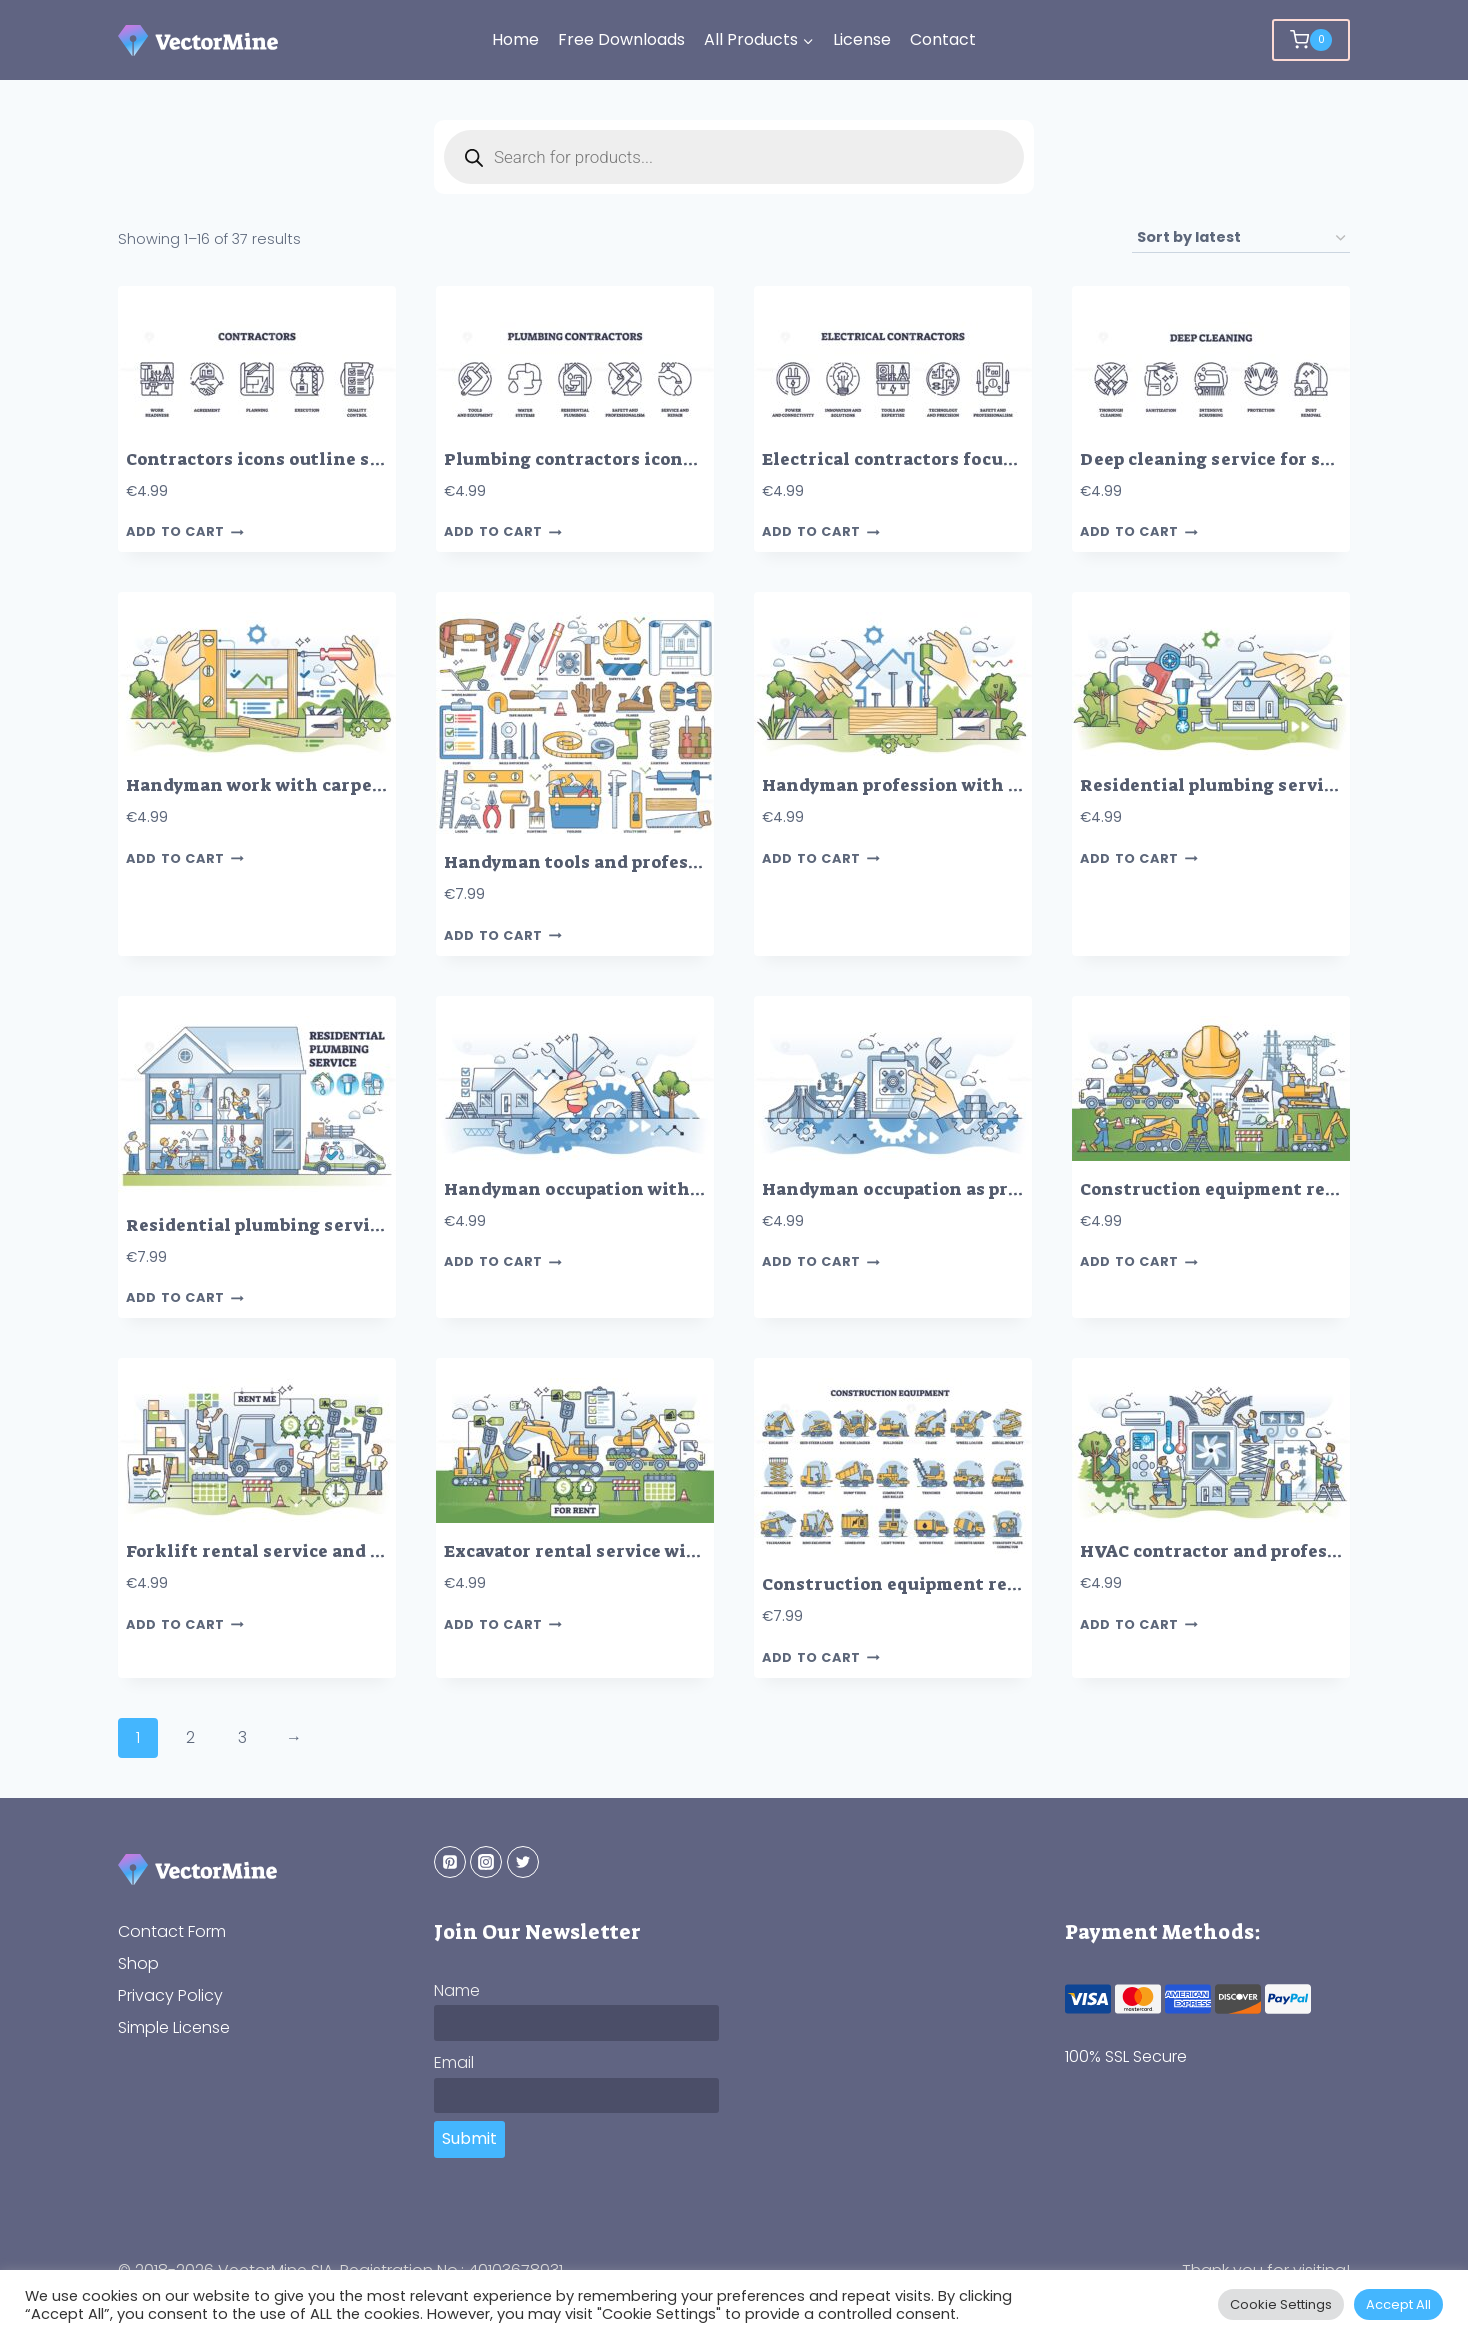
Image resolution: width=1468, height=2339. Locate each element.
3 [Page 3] (242, 1737)
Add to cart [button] (185, 532)
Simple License (174, 2027)
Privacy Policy (170, 1995)
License (862, 39)
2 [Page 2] (190, 1737)
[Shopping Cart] (1311, 40)
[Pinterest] (450, 1862)
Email (454, 2062)
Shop (138, 1963)
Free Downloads (621, 39)
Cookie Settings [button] (1281, 2304)
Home (515, 39)
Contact (943, 39)
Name (457, 1990)
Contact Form (172, 1931)
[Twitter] (523, 1862)
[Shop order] (1241, 238)
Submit (469, 2138)
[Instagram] (486, 1862)
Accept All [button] (1398, 2304)
